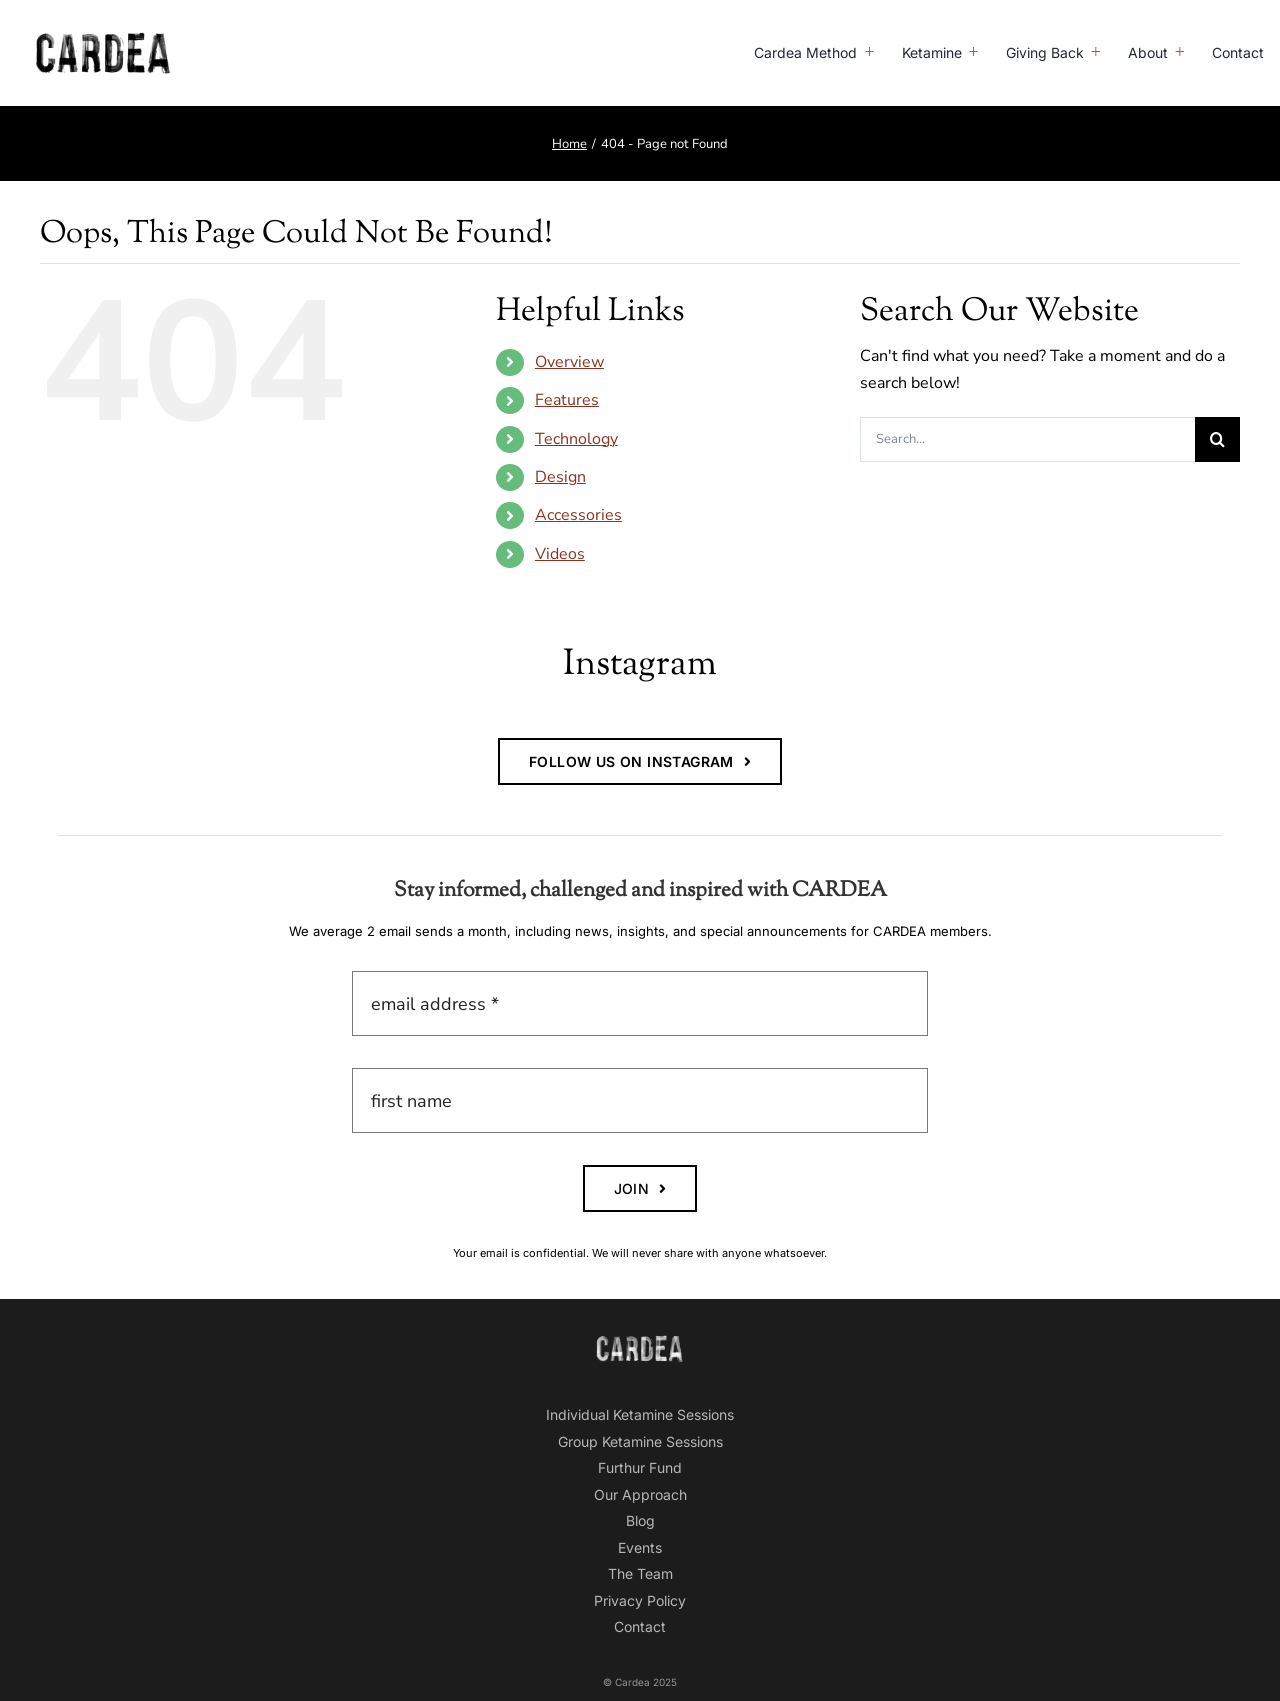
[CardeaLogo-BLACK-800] (103, 40)
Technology (576, 439)
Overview (569, 362)
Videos (560, 554)
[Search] (1217, 439)
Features (567, 400)
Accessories (578, 515)
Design (560, 477)
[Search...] (1027, 439)
